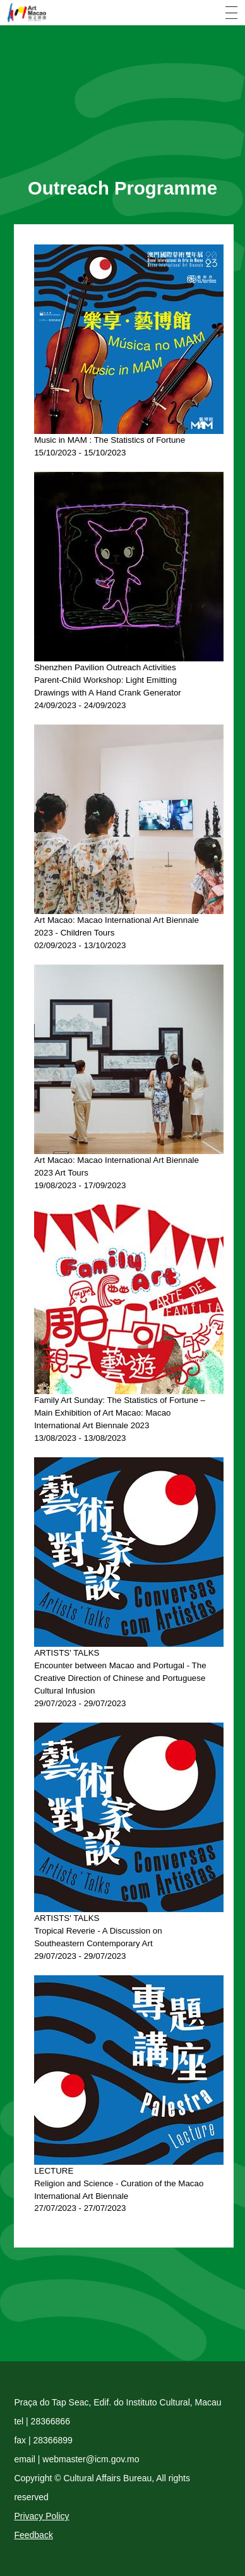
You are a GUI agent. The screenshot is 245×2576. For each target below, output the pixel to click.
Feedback (33, 2535)
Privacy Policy (41, 2516)
